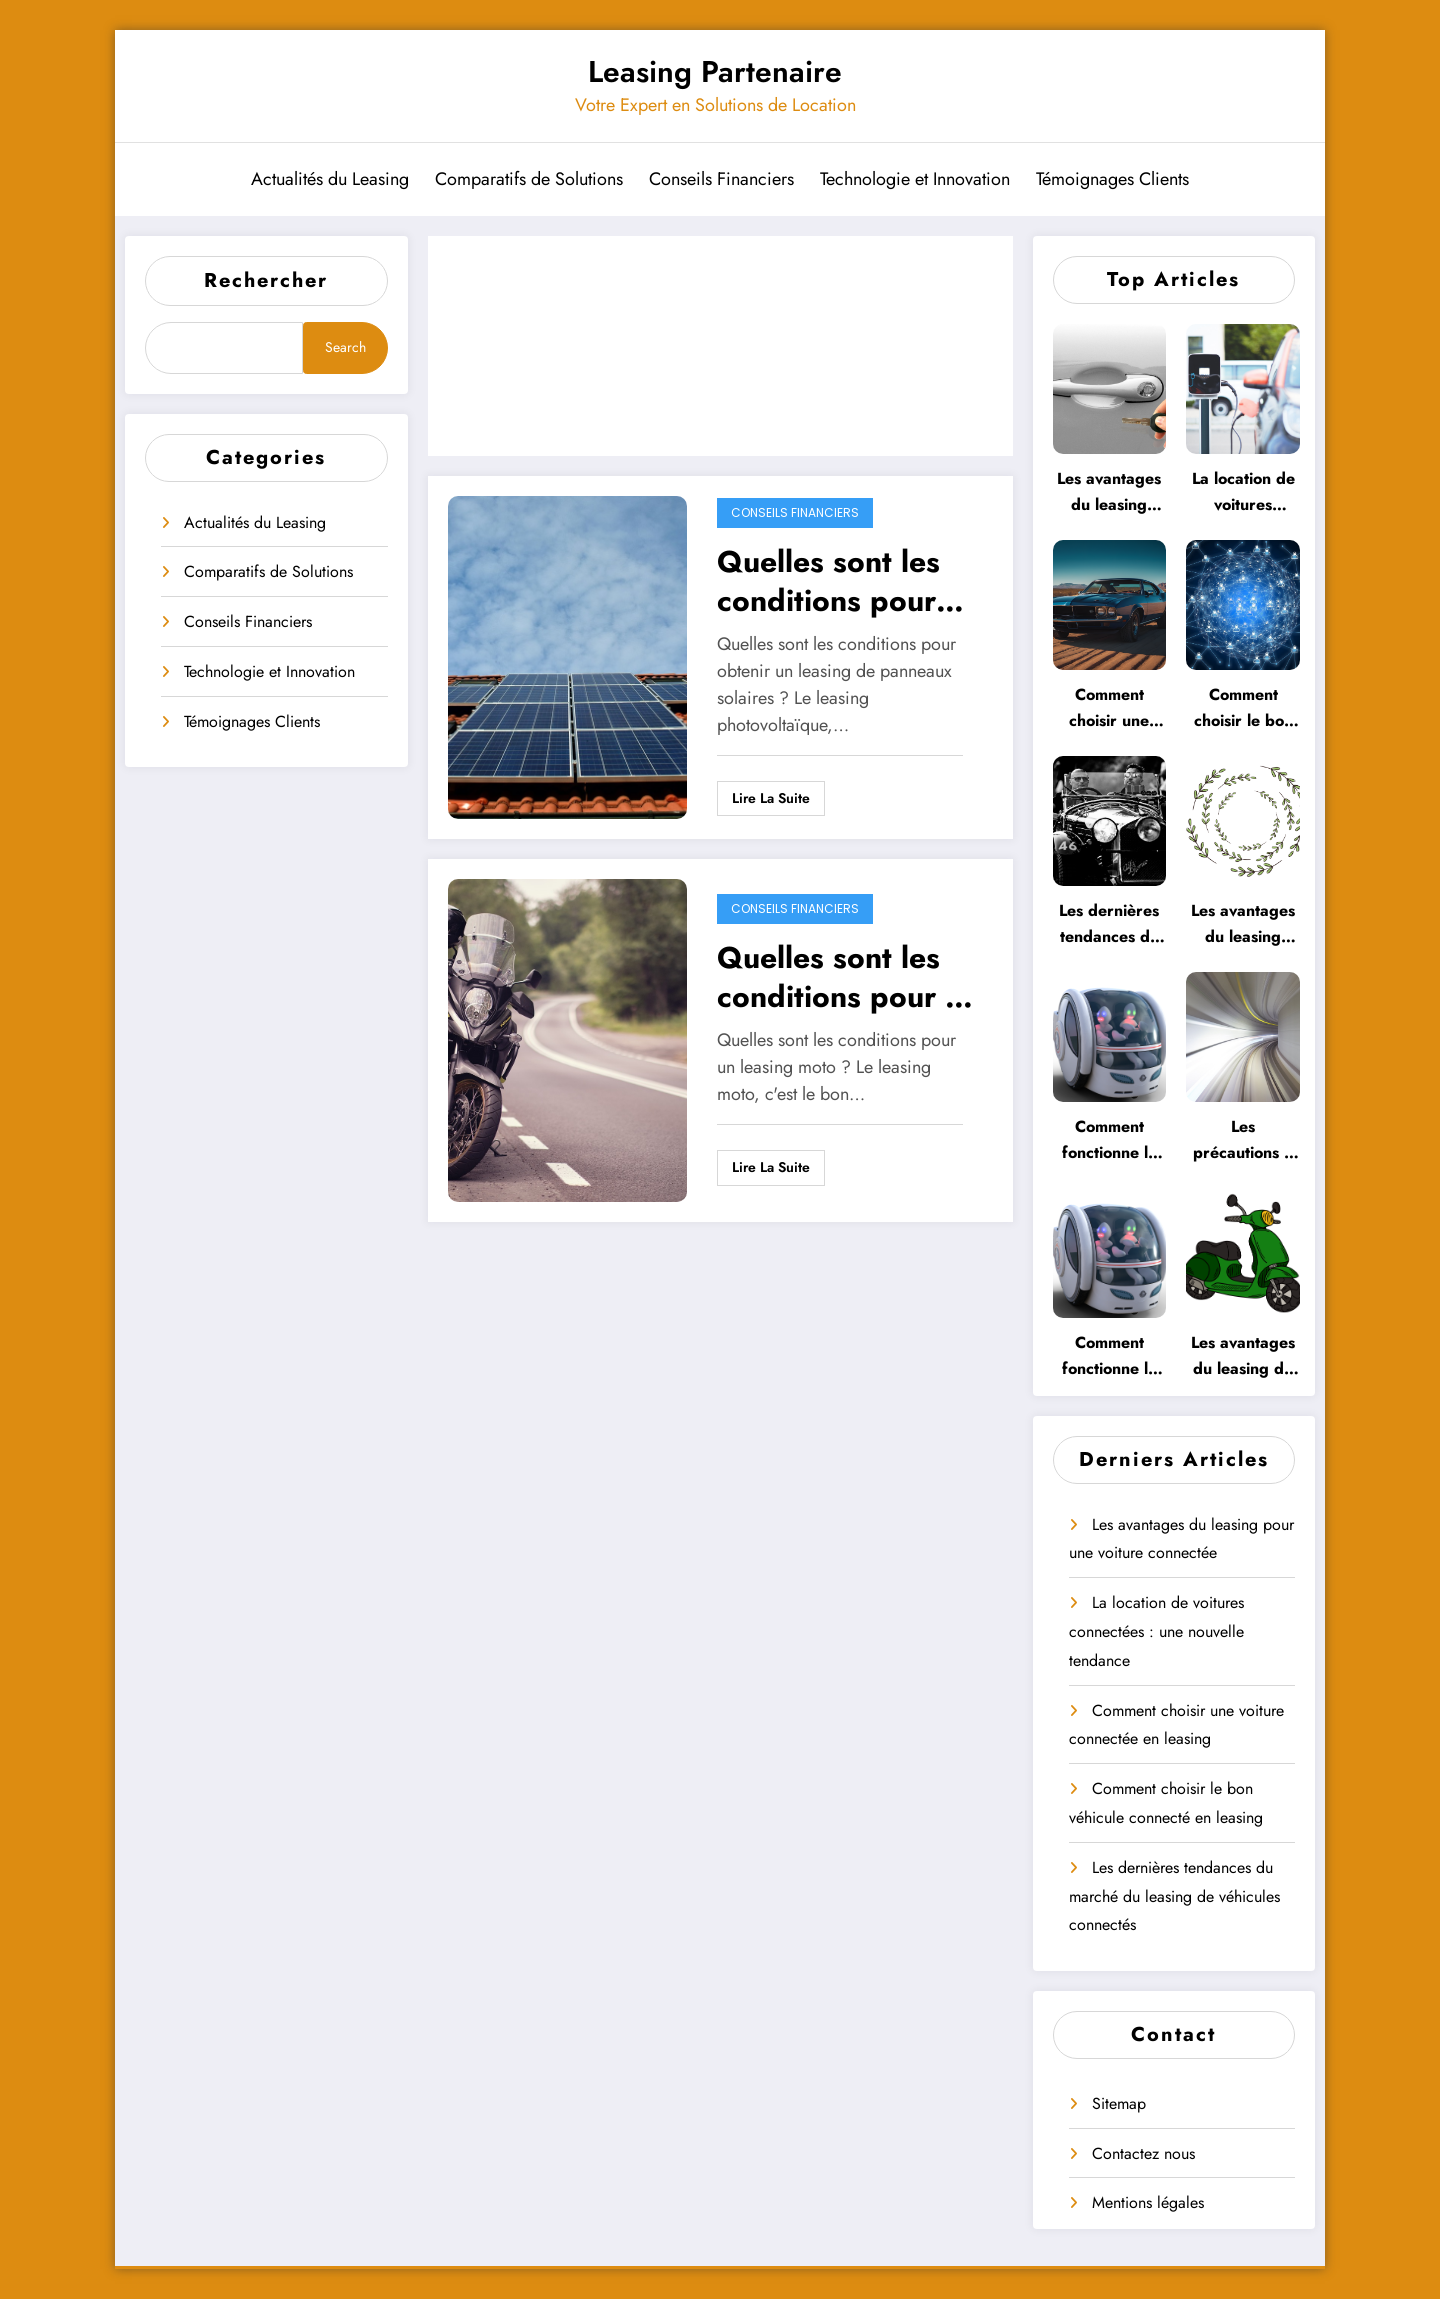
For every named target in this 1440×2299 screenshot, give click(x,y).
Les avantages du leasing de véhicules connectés (1243, 1356)
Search (345, 347)
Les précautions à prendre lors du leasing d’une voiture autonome (1243, 1140)
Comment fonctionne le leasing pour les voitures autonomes (1109, 1140)
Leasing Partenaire (715, 71)
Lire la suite (771, 798)
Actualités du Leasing (330, 179)
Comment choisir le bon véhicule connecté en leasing (1243, 708)
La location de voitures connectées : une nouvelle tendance (1243, 492)
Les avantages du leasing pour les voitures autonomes (1243, 924)
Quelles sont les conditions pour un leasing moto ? (848, 977)
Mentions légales (1148, 2202)
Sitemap (1119, 2103)
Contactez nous (1143, 2153)
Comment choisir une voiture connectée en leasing (1109, 708)
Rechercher (266, 280)
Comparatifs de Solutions (529, 179)
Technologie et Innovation (915, 179)
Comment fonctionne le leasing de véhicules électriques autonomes (1109, 1356)
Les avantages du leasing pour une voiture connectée (1109, 492)
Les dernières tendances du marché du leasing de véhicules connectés (1109, 924)
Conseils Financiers (721, 179)
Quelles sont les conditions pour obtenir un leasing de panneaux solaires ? (842, 581)
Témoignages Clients (1112, 179)
